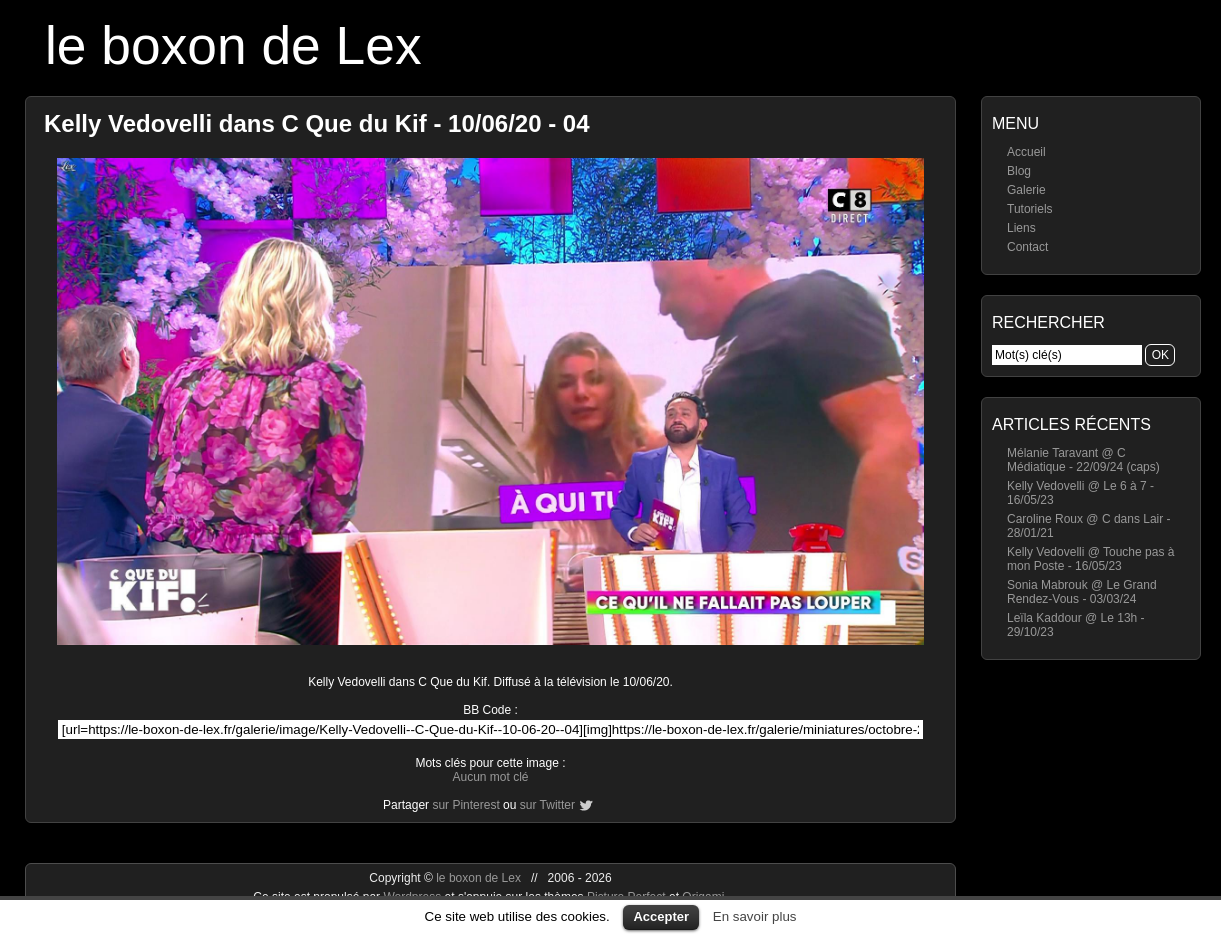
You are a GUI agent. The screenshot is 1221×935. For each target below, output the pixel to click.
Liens (1021, 228)
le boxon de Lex (233, 45)
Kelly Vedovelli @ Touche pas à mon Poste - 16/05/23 (1090, 559)
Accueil (1026, 152)
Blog (1019, 171)
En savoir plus (755, 916)
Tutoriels (1030, 209)
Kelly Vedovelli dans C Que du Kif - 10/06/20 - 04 (317, 123)
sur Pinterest (465, 805)
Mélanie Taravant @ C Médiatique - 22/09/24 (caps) (1083, 460)
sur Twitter (547, 805)
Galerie (1026, 190)
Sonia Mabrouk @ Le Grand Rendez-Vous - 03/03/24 (1082, 592)
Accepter (661, 916)
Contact (1027, 247)
